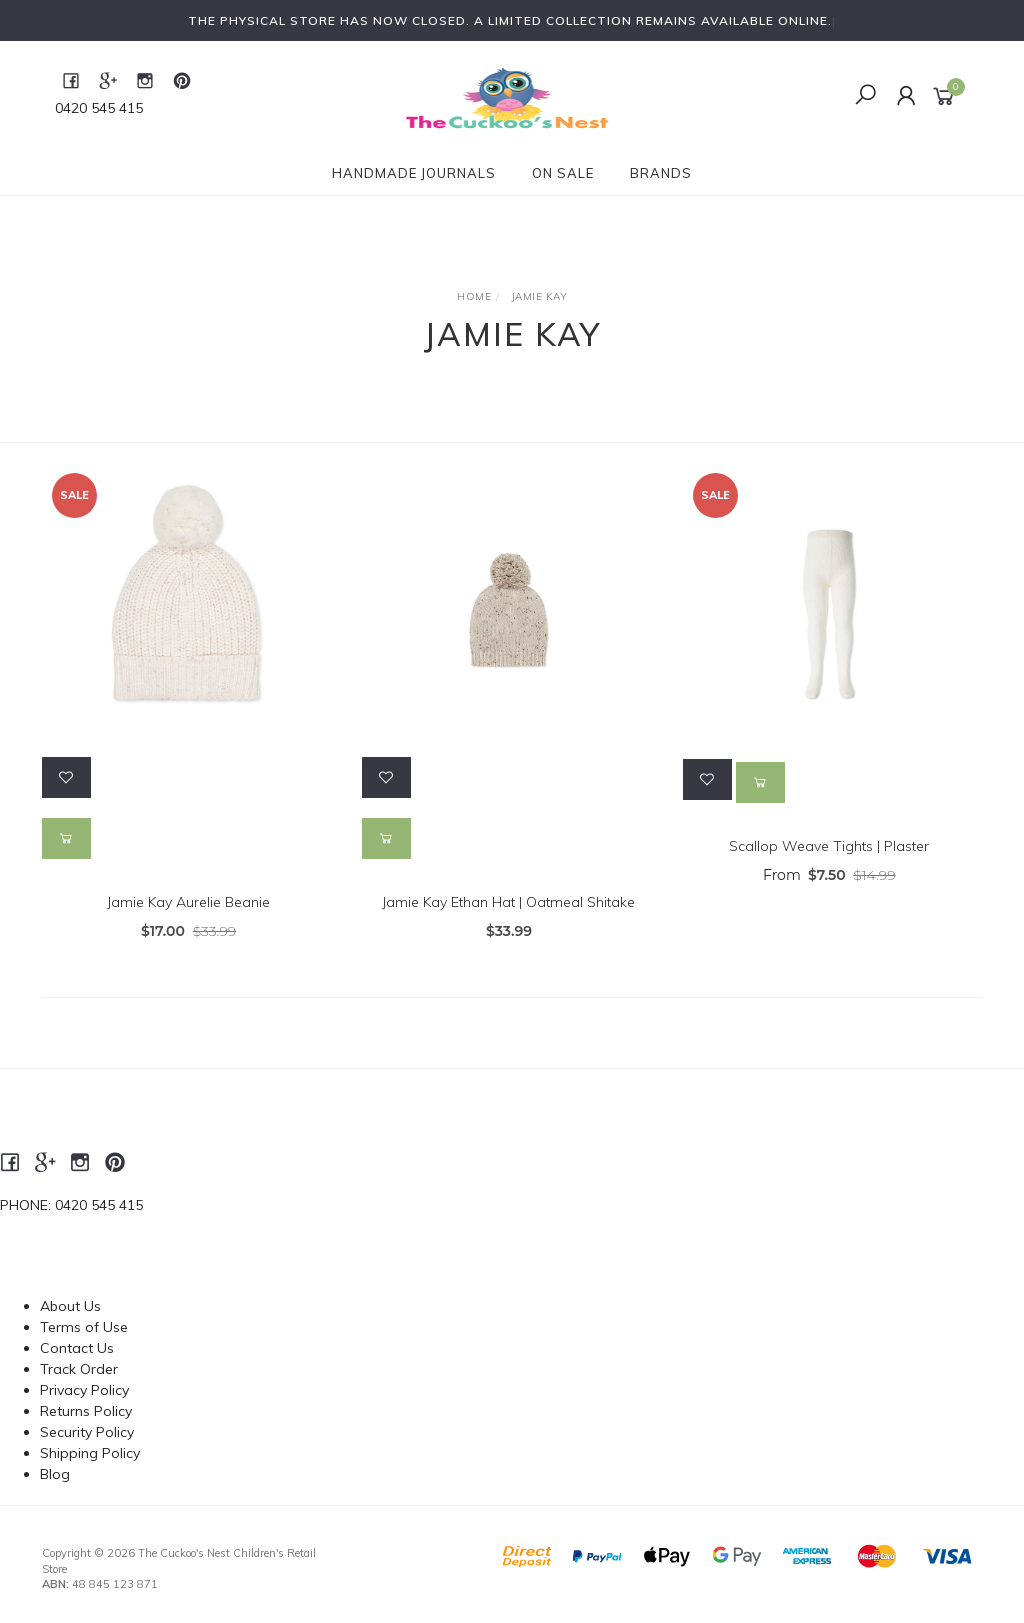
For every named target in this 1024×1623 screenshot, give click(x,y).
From (829, 875)
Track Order (79, 1369)
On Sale (563, 173)
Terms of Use (84, 1327)
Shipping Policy (90, 1453)
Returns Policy (86, 1411)
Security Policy (87, 1432)
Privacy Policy (84, 1390)
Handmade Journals (414, 173)
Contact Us (77, 1348)
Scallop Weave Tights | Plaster (829, 846)
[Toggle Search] (865, 96)
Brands (661, 173)
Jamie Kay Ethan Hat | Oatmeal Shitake (508, 902)
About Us (70, 1306)
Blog (55, 1474)
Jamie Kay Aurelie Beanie (188, 902)
